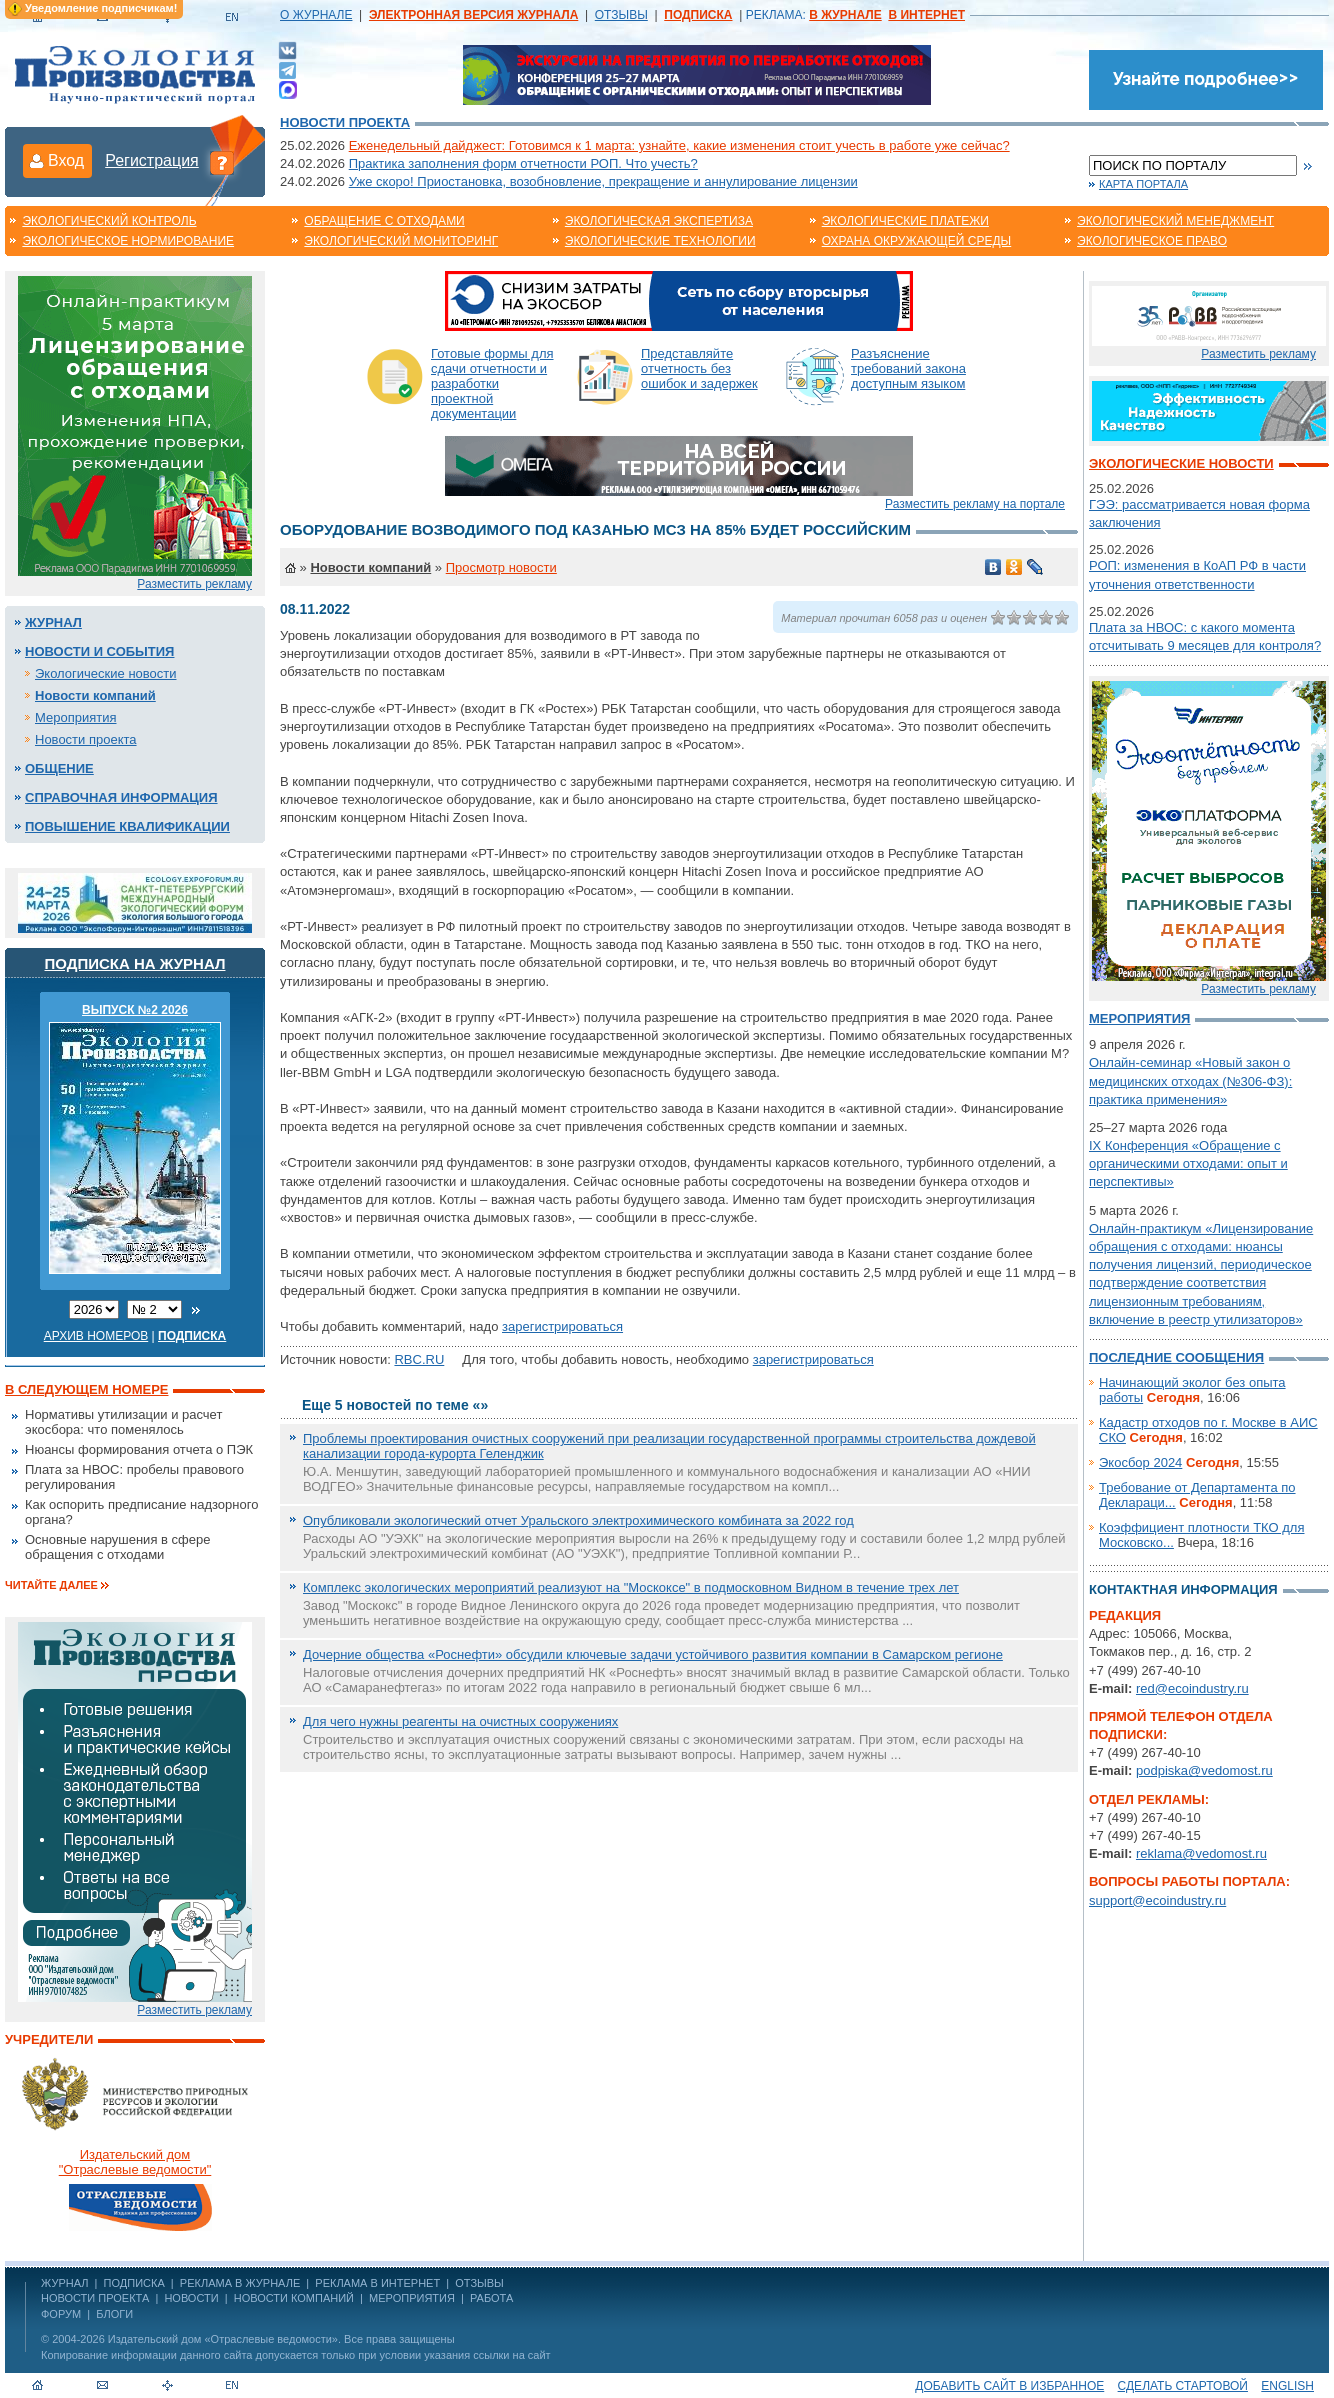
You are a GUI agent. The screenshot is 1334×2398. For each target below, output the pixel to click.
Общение (59, 768)
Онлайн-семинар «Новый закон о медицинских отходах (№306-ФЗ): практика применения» (1190, 1080)
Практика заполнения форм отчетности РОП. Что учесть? (523, 163)
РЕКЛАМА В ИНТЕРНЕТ (377, 2283)
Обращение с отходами (384, 221)
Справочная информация (121, 797)
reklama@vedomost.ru (1201, 1853)
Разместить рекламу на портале (975, 504)
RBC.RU (419, 1359)
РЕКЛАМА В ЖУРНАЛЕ (240, 2283)
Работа (491, 2298)
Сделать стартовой (1183, 2386)
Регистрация (152, 160)
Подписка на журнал (135, 963)
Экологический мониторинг (401, 241)
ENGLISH (1287, 2386)
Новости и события (99, 651)
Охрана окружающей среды (917, 241)
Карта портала (1143, 184)
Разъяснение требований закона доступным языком (908, 368)
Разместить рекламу (194, 584)
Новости (191, 2298)
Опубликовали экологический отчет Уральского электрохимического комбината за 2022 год (578, 1520)
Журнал (53, 622)
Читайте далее (51, 1585)
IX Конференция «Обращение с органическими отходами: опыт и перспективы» (1188, 1163)
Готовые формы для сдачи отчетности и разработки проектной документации (492, 383)
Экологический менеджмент (1175, 221)
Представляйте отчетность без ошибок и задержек (699, 368)
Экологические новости (106, 673)
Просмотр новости (501, 567)
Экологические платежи (905, 221)
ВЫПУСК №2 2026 (135, 1010)
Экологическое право (1152, 241)
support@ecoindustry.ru (1157, 1900)
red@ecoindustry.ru (1192, 1688)
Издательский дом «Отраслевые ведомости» (223, 2339)
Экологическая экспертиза (659, 221)
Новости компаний (95, 695)
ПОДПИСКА (134, 2283)
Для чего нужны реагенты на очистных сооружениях (460, 1721)
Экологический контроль (109, 221)
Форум (61, 2314)
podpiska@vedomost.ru (1204, 1770)
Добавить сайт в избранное (1009, 2386)
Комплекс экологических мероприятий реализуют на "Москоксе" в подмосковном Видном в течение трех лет (631, 1587)
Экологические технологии (660, 241)
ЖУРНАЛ (64, 2283)
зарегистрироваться (562, 1326)
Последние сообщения (1176, 1357)
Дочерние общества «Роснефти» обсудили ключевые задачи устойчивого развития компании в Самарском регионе (653, 1654)
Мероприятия (76, 717)
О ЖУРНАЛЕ (316, 15)
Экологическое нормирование (128, 241)
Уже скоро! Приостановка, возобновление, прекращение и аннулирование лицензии (603, 181)
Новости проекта (345, 122)
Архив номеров (96, 1336)
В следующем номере (86, 1389)
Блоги (114, 2314)
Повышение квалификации (127, 826)
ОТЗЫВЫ (621, 15)
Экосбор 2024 (1140, 1462)
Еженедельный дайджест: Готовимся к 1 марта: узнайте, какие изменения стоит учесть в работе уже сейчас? (679, 145)
